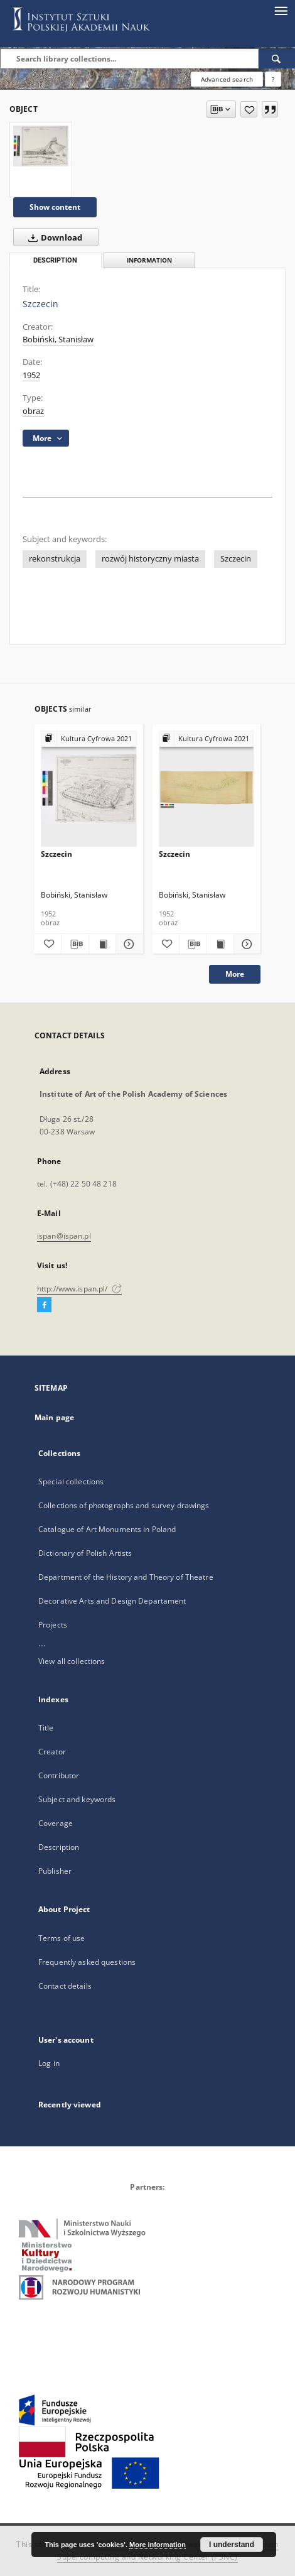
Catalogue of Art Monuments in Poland (107, 1529)
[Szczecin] (40, 146)
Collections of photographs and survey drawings (124, 1505)
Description (58, 1847)
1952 (31, 375)
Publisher (55, 1871)
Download (52, 237)
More (234, 974)
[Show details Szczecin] (127, 944)
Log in (49, 2063)
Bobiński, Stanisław (58, 339)
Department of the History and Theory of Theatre (125, 1577)
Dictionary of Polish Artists (85, 1553)
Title (46, 1727)
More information (157, 2544)
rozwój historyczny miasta (150, 558)
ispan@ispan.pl (64, 1236)
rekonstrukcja (54, 558)
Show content (55, 207)
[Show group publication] (88, 739)
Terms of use (61, 1938)
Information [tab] (149, 260)
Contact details (65, 1986)
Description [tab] (55, 260)
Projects (52, 1624)
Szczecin (235, 558)
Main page (54, 1417)
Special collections (71, 1481)
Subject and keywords (76, 1799)
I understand (231, 2544)
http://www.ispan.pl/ (79, 1288)
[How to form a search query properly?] (273, 79)
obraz (33, 411)
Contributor (58, 1775)
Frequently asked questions (87, 1962)
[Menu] (280, 10)
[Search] (277, 58)
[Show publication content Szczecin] (102, 944)
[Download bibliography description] (75, 944)
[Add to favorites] (248, 109)
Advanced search (227, 79)
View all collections (71, 1661)
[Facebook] (44, 1305)
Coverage (55, 1823)
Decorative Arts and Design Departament (112, 1600)
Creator (52, 1751)
